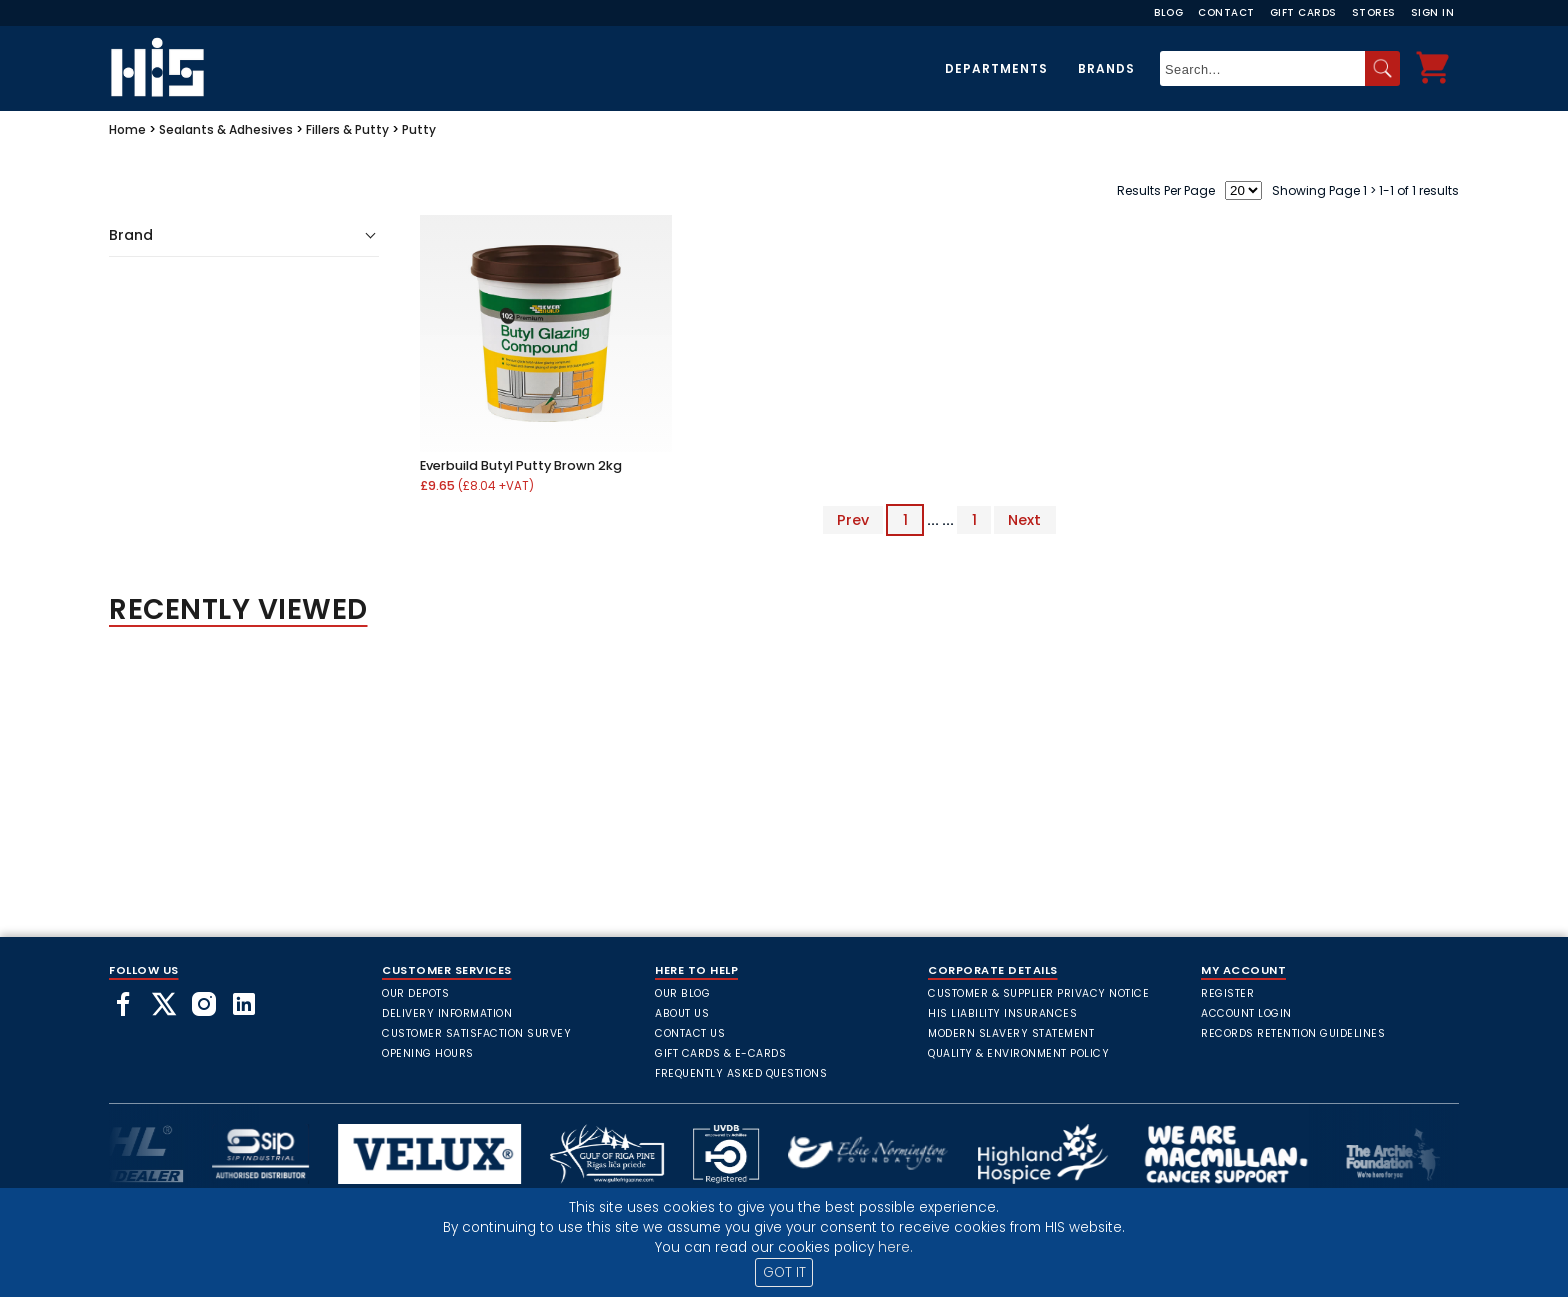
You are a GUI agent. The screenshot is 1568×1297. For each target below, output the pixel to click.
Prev (853, 520)
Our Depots (415, 993)
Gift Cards (1303, 12)
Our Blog (682, 993)
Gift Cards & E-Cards (720, 1053)
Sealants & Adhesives (226, 129)
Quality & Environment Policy (1018, 1053)
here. (895, 1247)
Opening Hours (428, 1053)
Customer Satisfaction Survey (476, 1033)
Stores (1374, 12)
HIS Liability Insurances (1002, 1013)
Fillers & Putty (347, 129)
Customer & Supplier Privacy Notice (1038, 993)
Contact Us (690, 1033)
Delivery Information (447, 1013)
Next (1024, 520)
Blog (1168, 12)
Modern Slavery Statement (1011, 1033)
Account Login (1246, 1013)
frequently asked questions (741, 1073)
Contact (1226, 12)
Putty (419, 129)
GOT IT (784, 1272)
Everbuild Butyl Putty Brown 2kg (521, 465)
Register (1227, 993)
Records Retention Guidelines (1293, 1033)
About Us (682, 1013)
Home (127, 129)
